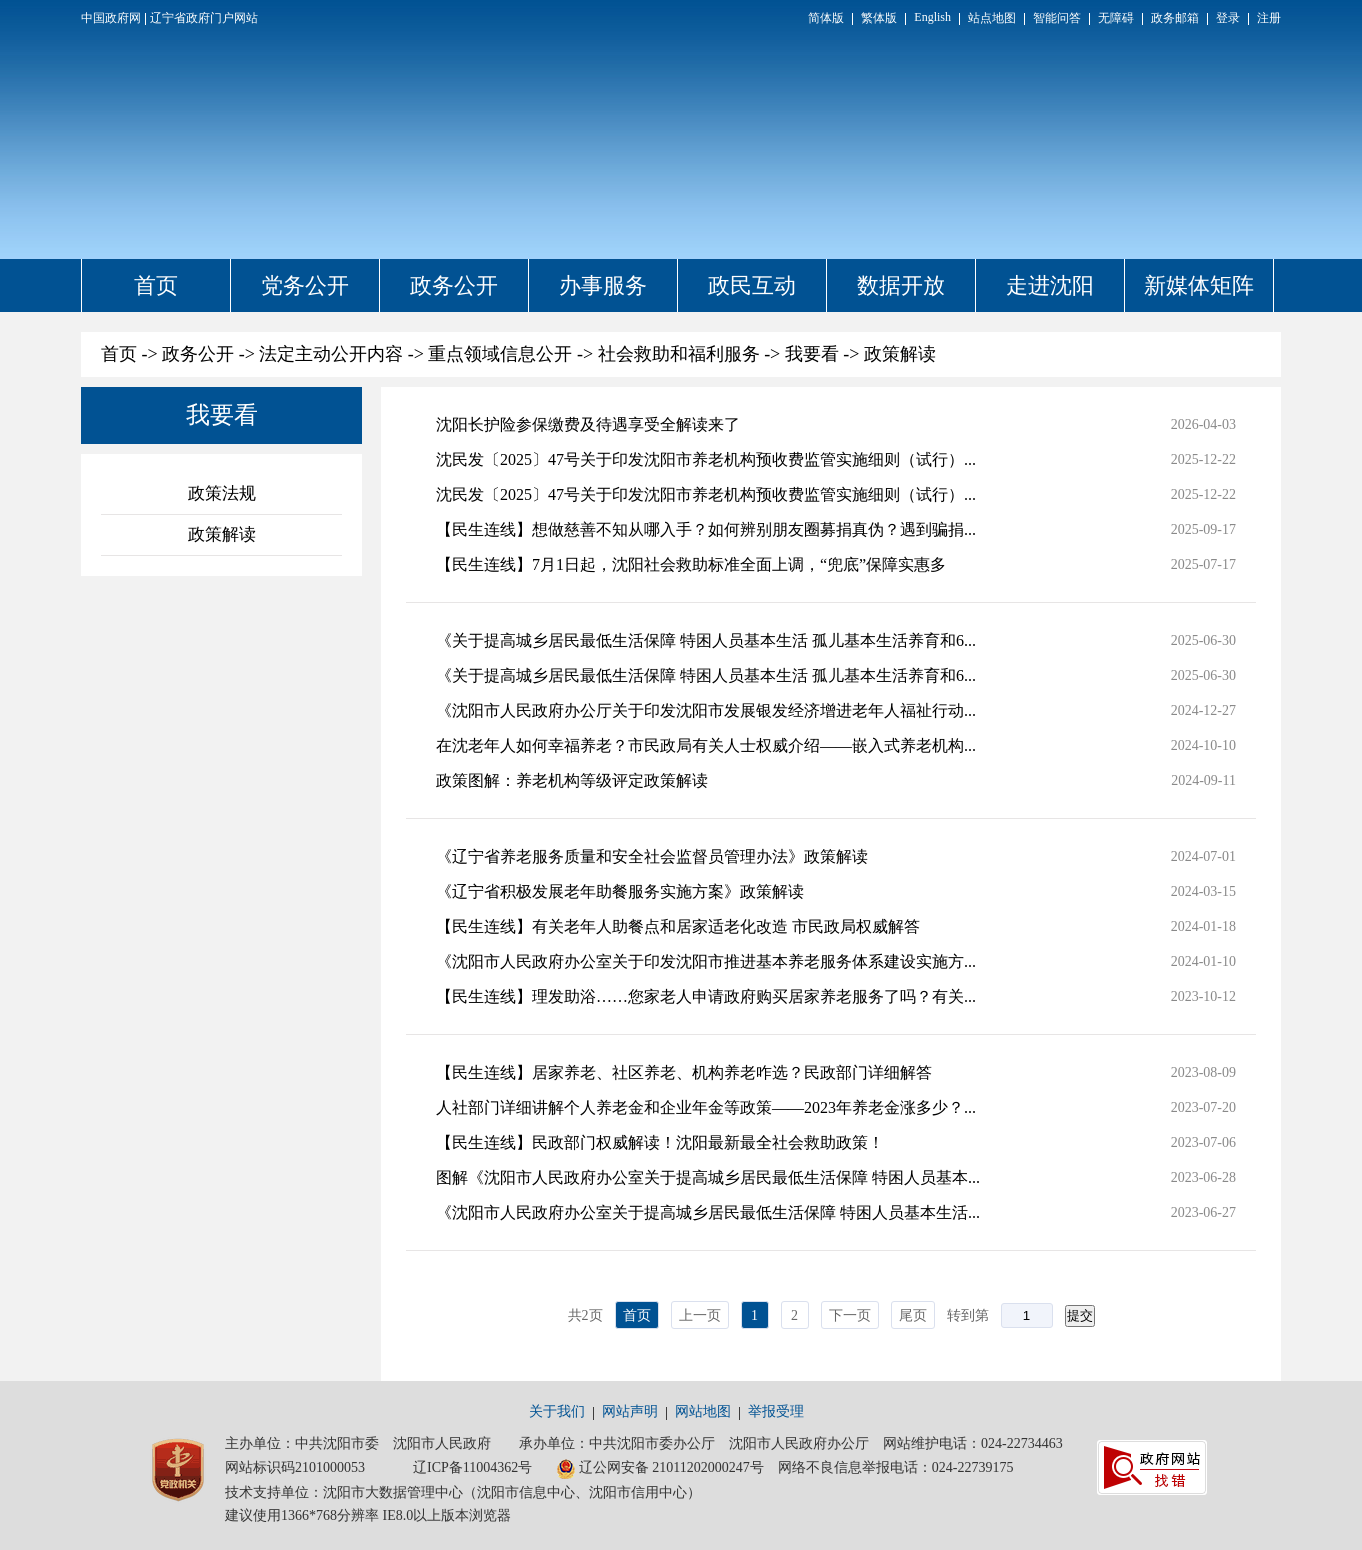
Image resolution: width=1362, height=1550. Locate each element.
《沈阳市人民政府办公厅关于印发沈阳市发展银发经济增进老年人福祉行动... (706, 710)
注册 (1269, 18)
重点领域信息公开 (500, 354)
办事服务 (603, 285)
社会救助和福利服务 (679, 354)
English (932, 17)
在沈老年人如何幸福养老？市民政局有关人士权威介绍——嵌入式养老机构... (706, 745)
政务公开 (454, 285)
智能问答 (1057, 18)
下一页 (850, 1315)
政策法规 (222, 493)
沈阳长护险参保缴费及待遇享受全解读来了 (588, 424)
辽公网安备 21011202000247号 (660, 1469)
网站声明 (630, 1411)
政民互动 (752, 285)
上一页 (700, 1315)
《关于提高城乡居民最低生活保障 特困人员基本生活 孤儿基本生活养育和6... (706, 640)
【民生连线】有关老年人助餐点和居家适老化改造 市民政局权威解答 (678, 926)
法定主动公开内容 (331, 354)
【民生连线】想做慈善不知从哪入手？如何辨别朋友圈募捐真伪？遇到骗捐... (706, 529)
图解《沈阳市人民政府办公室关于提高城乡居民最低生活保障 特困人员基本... (708, 1177)
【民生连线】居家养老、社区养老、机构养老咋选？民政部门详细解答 (684, 1072)
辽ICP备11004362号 (472, 1467)
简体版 (826, 18)
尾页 (913, 1315)
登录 (1228, 18)
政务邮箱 (1175, 18)
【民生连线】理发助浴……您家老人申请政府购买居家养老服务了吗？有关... (706, 996)
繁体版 (879, 18)
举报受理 (776, 1411)
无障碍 (1116, 18)
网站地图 (703, 1411)
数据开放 (901, 285)
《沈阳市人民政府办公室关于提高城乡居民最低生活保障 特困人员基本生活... (708, 1212)
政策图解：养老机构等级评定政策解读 (572, 780)
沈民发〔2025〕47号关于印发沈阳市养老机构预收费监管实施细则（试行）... (706, 459)
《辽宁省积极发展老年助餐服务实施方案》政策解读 (620, 891)
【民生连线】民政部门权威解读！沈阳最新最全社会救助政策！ (660, 1142)
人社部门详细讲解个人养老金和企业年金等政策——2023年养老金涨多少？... (706, 1107)
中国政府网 (111, 18)
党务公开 (305, 285)
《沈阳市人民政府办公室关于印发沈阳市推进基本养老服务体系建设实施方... (706, 961)
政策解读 (900, 354)
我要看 (812, 354)
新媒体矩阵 (1199, 285)
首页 (156, 285)
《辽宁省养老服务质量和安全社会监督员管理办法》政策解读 (652, 856)
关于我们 (557, 1411)
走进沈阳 (1050, 285)
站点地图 (992, 18)
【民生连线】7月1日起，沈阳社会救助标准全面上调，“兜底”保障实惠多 (691, 564)
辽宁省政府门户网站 (204, 18)
